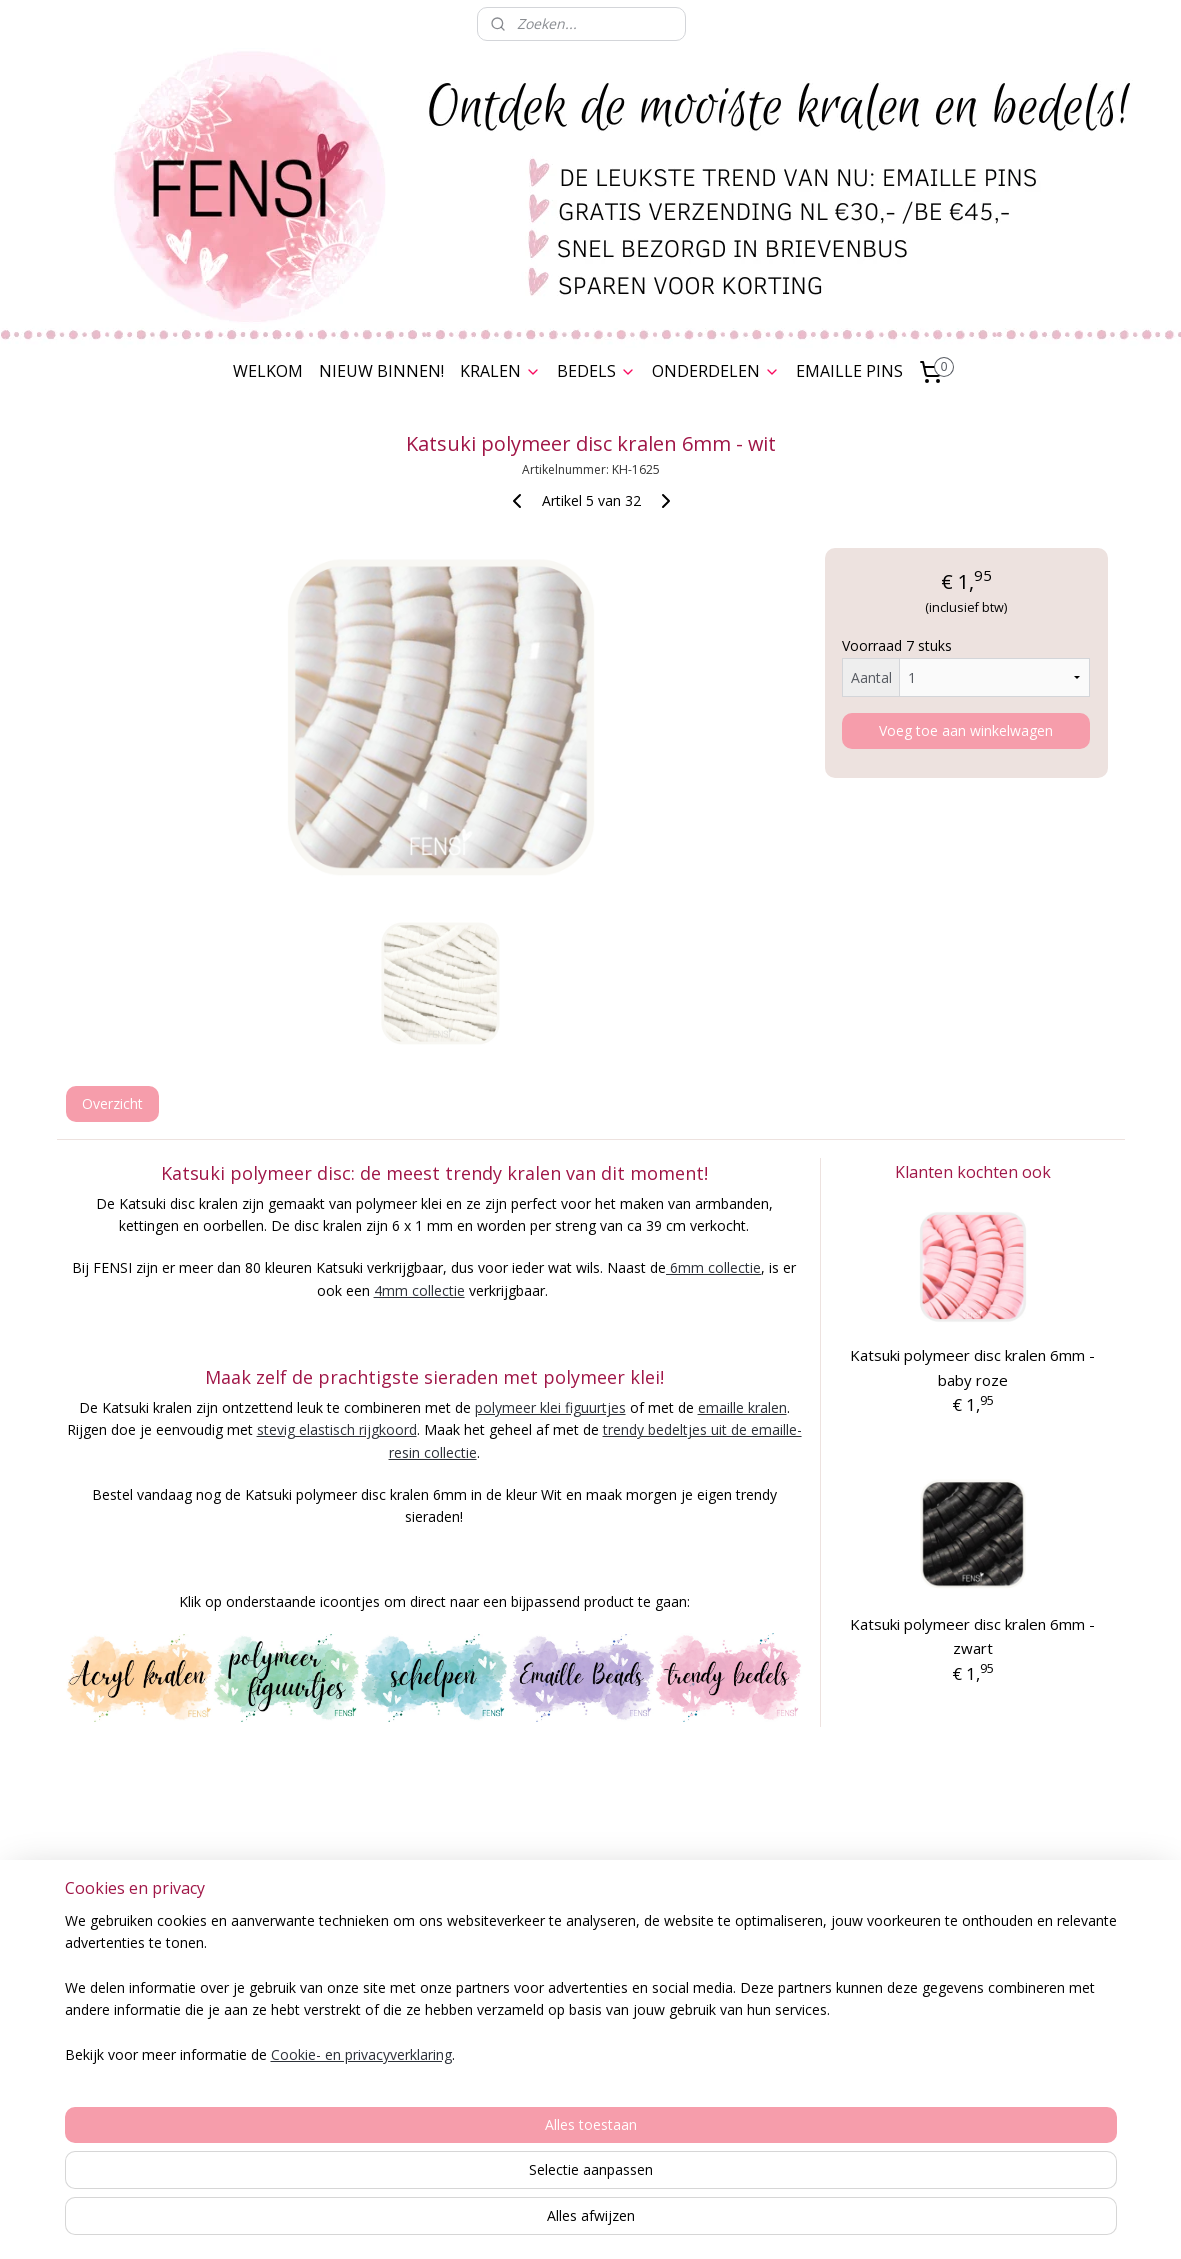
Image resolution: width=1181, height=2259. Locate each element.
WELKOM (268, 371)
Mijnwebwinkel (829, 2222)
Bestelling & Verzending (150, 1961)
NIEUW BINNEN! (381, 371)
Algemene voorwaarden (150, 2006)
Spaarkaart (151, 1983)
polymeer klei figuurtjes (549, 1407)
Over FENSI (1031, 2021)
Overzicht (111, 1103)
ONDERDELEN (716, 371)
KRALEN (500, 371)
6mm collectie (713, 1267)
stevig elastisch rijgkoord (336, 1429)
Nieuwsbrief (1030, 2043)
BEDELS (596, 371)
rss (578, 2222)
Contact (150, 2118)
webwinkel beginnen (655, 2222)
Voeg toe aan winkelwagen (966, 730)
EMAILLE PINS (849, 371)
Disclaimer (151, 2073)
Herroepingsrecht (151, 2051)
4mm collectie (418, 1290)
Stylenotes (774, 2006)
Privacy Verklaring (150, 2028)
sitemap (536, 2222)
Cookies (151, 2095)
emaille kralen (741, 1407)
